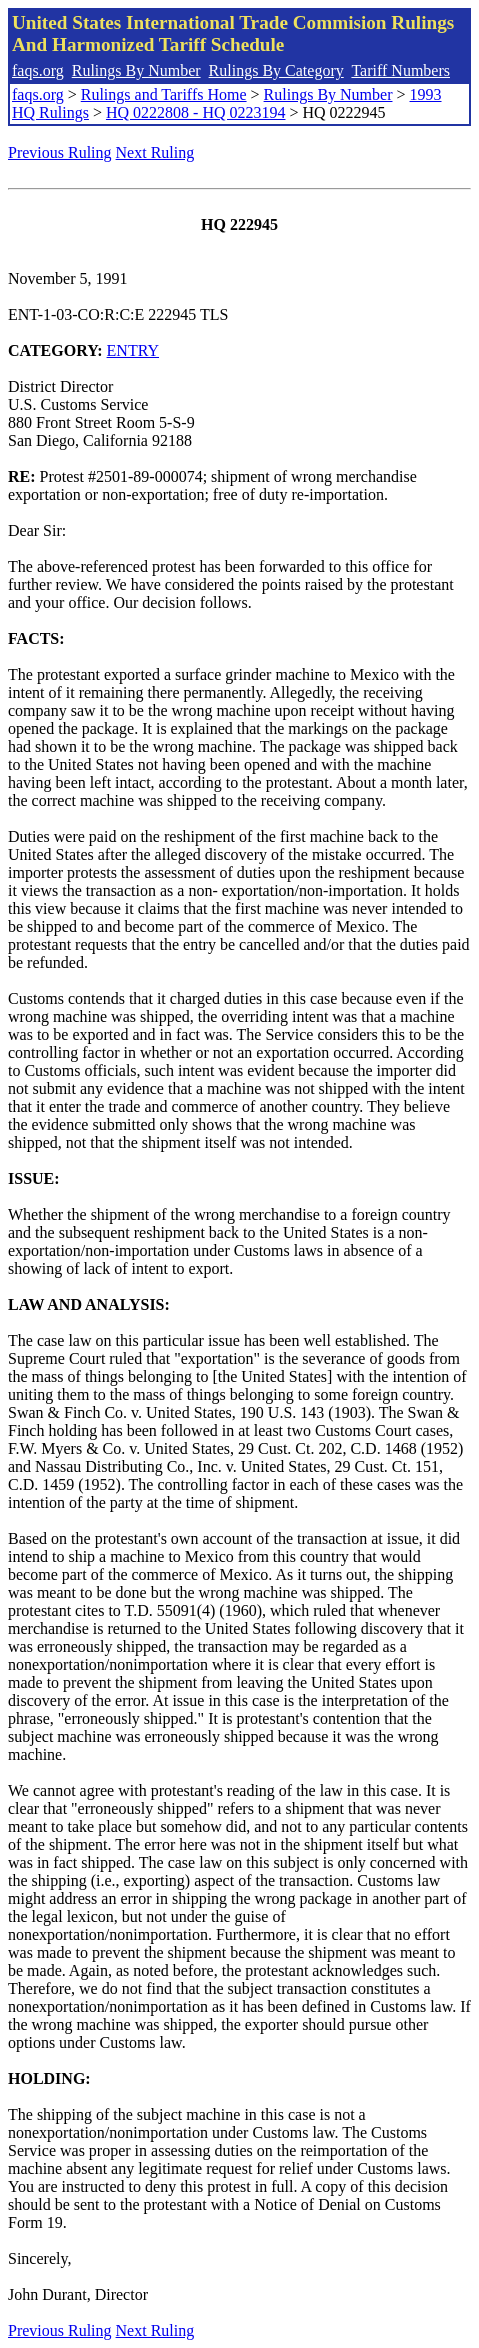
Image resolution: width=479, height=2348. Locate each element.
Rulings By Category (276, 70)
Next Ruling (155, 152)
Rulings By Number (136, 70)
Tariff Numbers (400, 70)
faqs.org (38, 70)
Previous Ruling (60, 152)
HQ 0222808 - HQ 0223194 (196, 112)
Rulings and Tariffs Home (164, 94)
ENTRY (133, 350)
